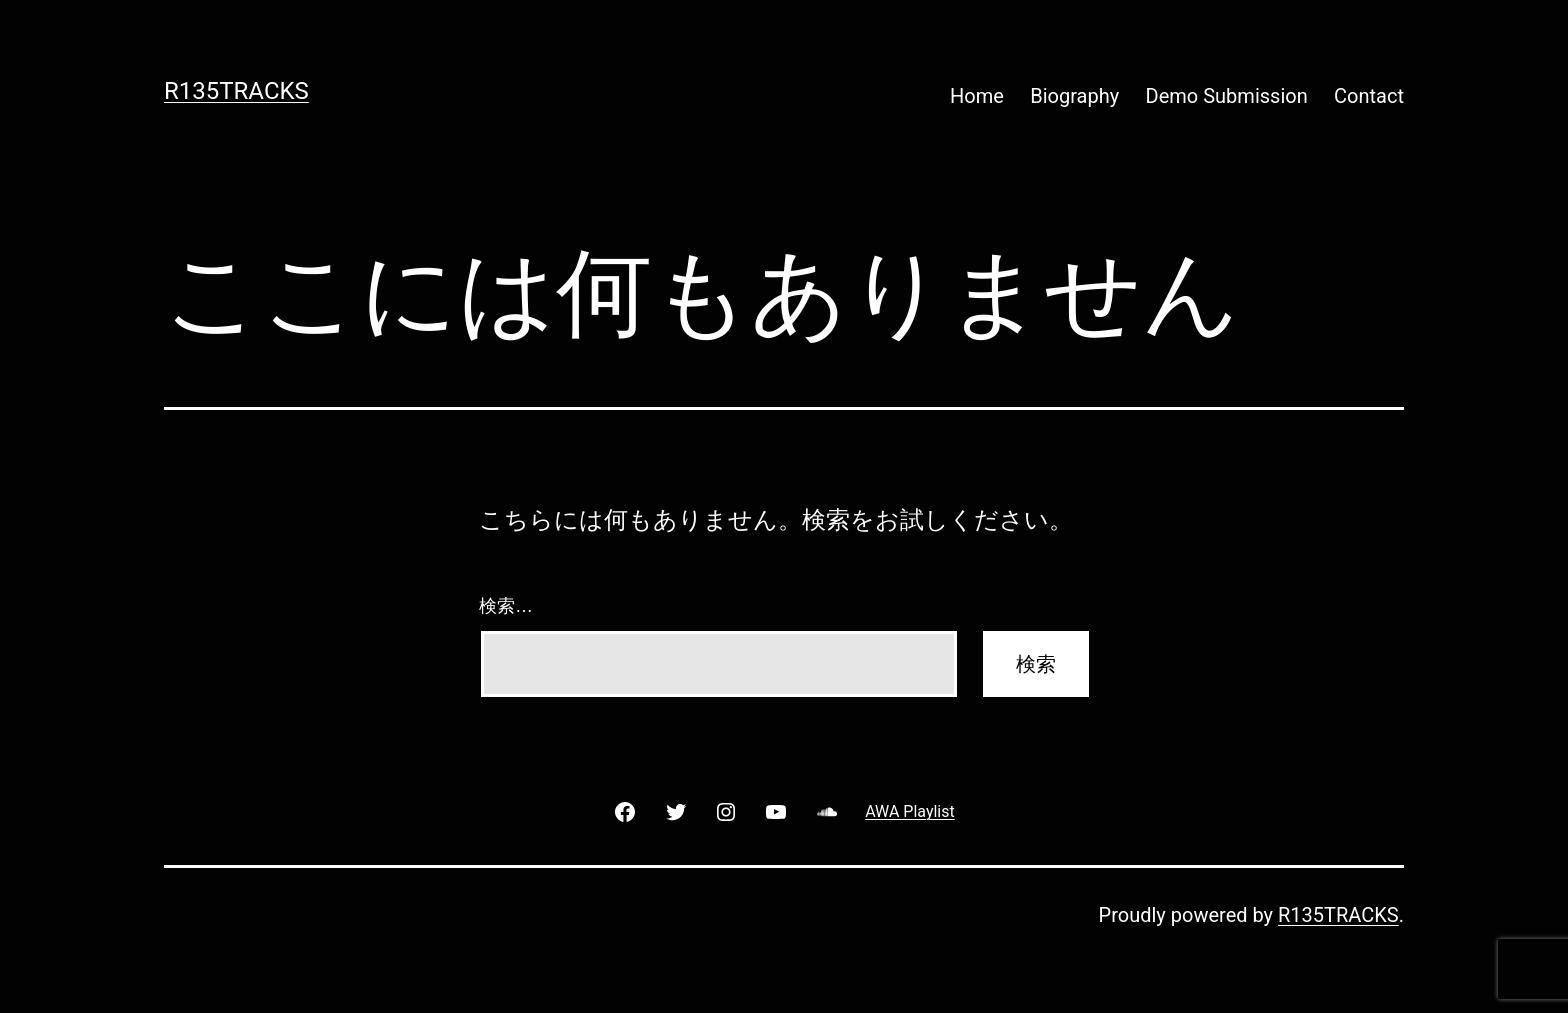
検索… (506, 606)
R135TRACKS (236, 91)
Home (977, 96)
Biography (1074, 96)
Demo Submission (1227, 96)
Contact (1369, 96)
